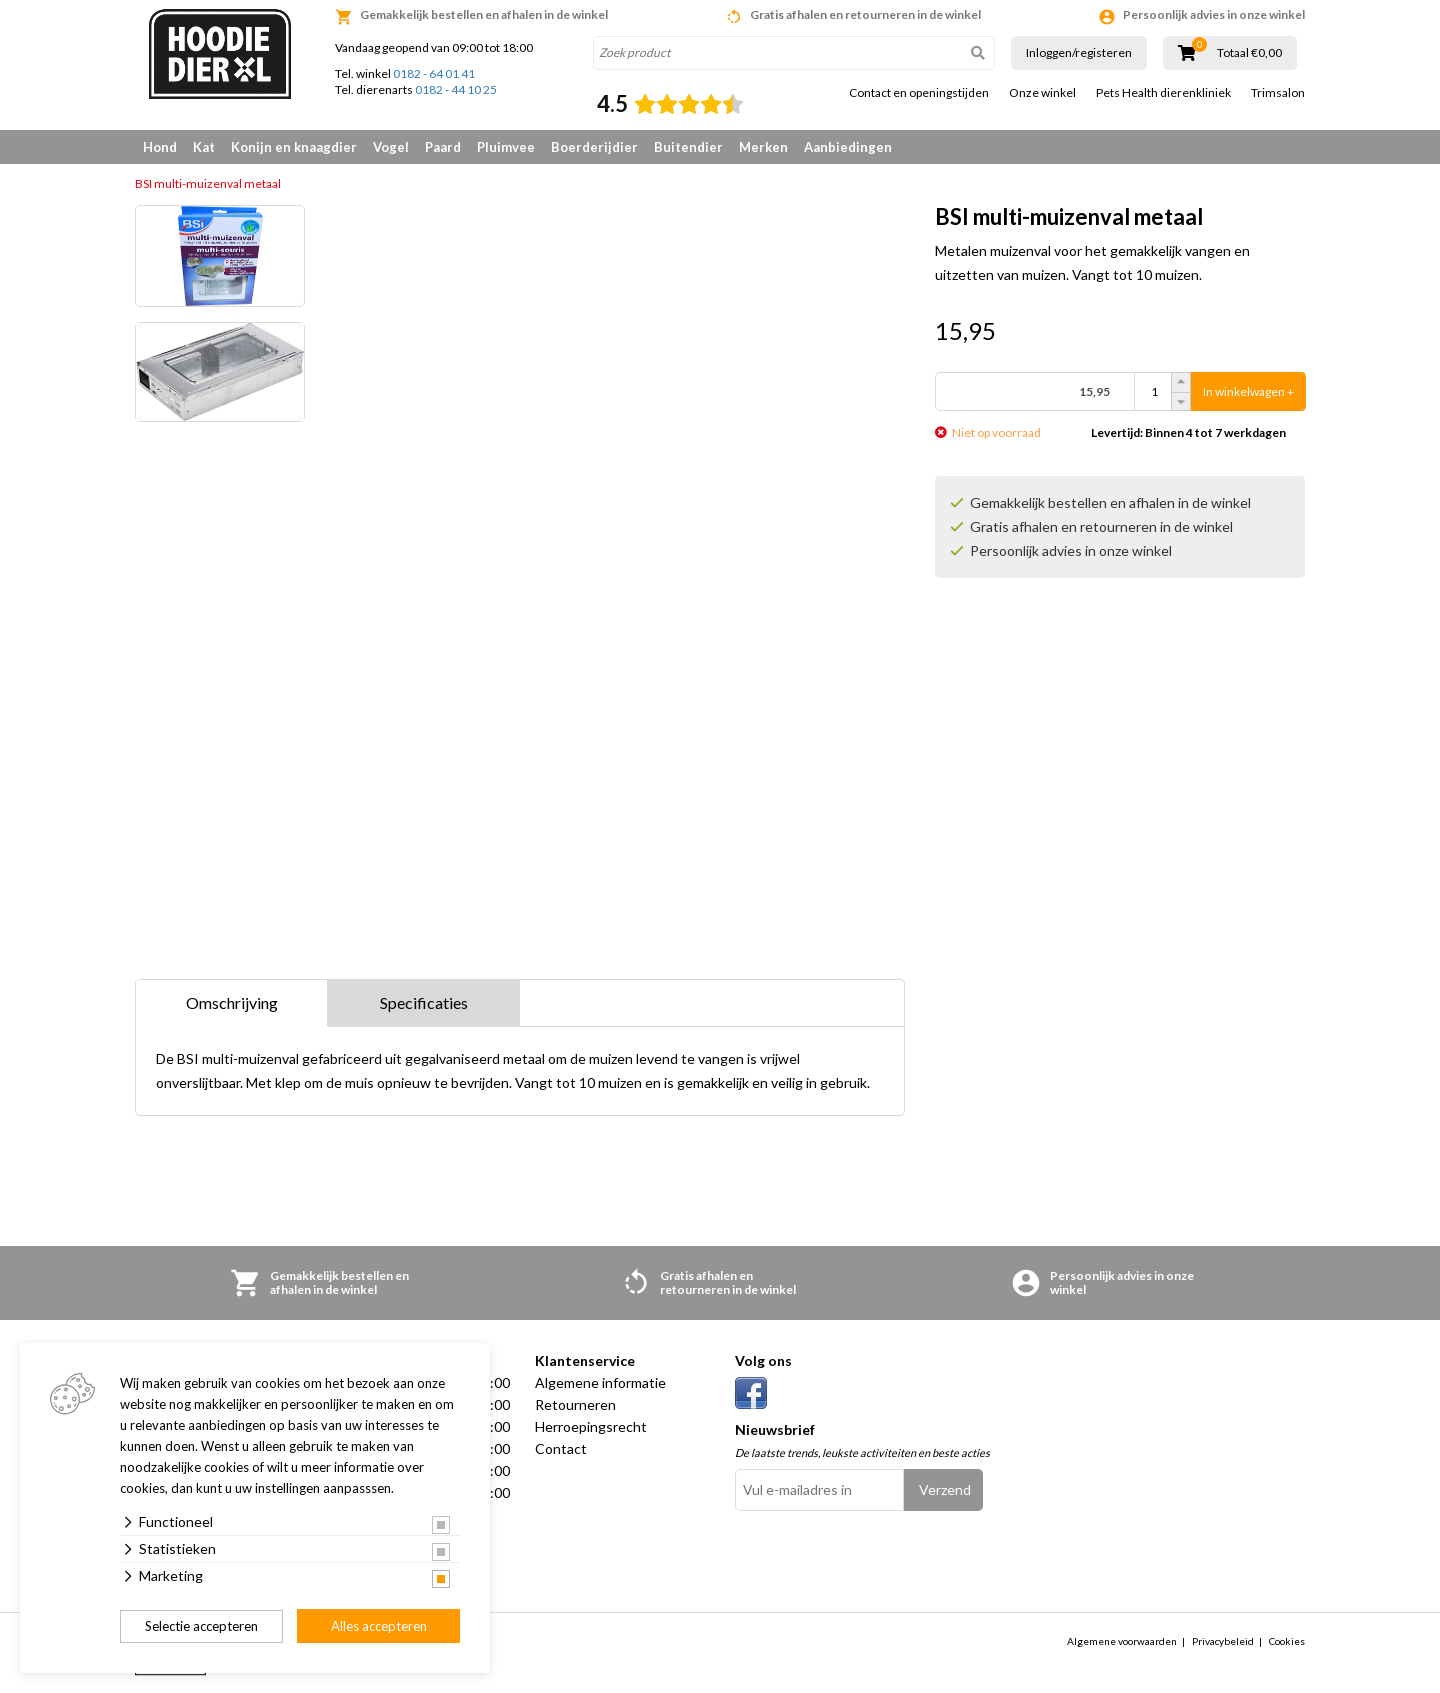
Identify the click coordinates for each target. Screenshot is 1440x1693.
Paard (443, 147)
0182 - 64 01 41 (434, 73)
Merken (763, 147)
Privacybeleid (1223, 1641)
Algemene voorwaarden (1122, 1641)
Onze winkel (1042, 93)
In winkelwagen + (1248, 391)
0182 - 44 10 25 (456, 89)
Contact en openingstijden (919, 93)
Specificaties (424, 1002)
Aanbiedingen (848, 147)
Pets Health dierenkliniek (1163, 93)
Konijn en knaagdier (294, 147)
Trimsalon (1278, 93)
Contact (561, 1448)
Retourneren (575, 1404)
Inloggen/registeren (1079, 52)
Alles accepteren (379, 1626)
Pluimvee (506, 147)
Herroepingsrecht (591, 1426)
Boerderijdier (594, 147)
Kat (204, 147)
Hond (160, 147)
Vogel (391, 147)
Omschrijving (232, 1002)
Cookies (1287, 1641)
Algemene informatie (600, 1382)
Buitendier (688, 147)
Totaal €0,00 (1249, 53)
